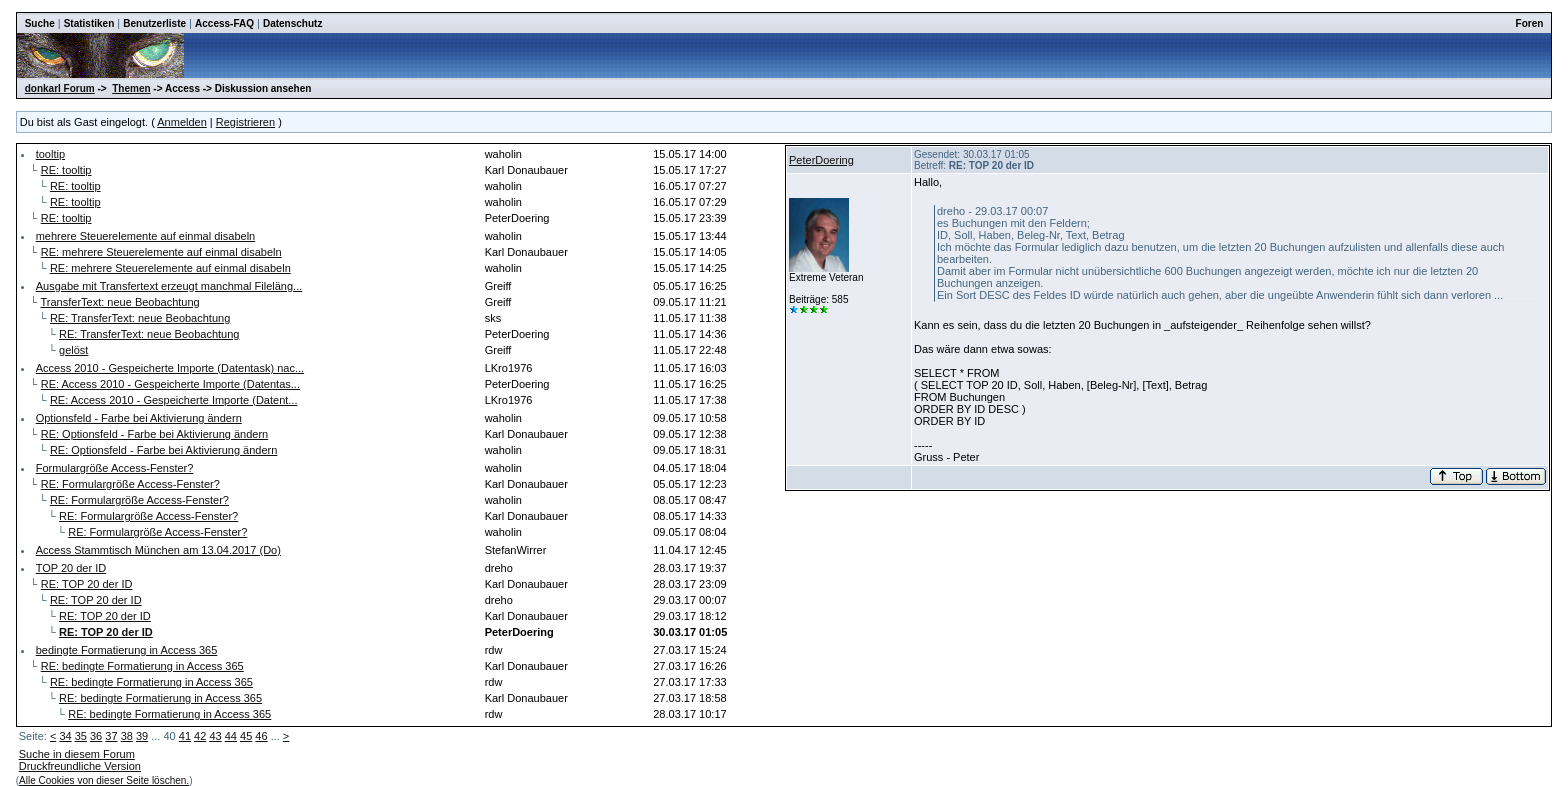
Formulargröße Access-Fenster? (115, 468)
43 (215, 736)
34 (65, 736)
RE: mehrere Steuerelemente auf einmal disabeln (161, 252)
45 (246, 736)
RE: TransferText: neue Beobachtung (140, 318)
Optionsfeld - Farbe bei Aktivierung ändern (139, 418)
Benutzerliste (154, 23)
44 (231, 736)
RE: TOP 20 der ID (87, 584)
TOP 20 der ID (71, 568)
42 (200, 736)
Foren (1530, 23)
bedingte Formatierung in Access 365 (127, 650)
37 (111, 736)
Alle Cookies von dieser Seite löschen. (104, 780)
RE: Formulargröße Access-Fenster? (130, 484)
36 (96, 736)
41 (185, 736)
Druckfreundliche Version (80, 766)
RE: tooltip (66, 170)
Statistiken (89, 23)
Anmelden (182, 122)
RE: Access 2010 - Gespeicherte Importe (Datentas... (170, 384)
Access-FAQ (224, 23)
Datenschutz (292, 23)
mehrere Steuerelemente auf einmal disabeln (146, 236)
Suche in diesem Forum (77, 754)
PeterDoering (821, 160)
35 (81, 736)
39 (142, 736)
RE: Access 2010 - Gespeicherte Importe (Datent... (174, 400)
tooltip (50, 154)
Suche (40, 23)
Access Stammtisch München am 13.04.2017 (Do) (158, 550)
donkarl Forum (60, 88)
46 (261, 736)
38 (127, 736)
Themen (131, 88)
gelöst (73, 350)
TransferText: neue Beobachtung (120, 302)
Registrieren (245, 122)
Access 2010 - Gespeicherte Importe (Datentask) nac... (170, 368)
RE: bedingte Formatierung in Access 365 (142, 666)
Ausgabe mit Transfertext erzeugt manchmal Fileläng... (169, 286)
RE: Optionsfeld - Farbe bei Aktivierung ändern (154, 434)
